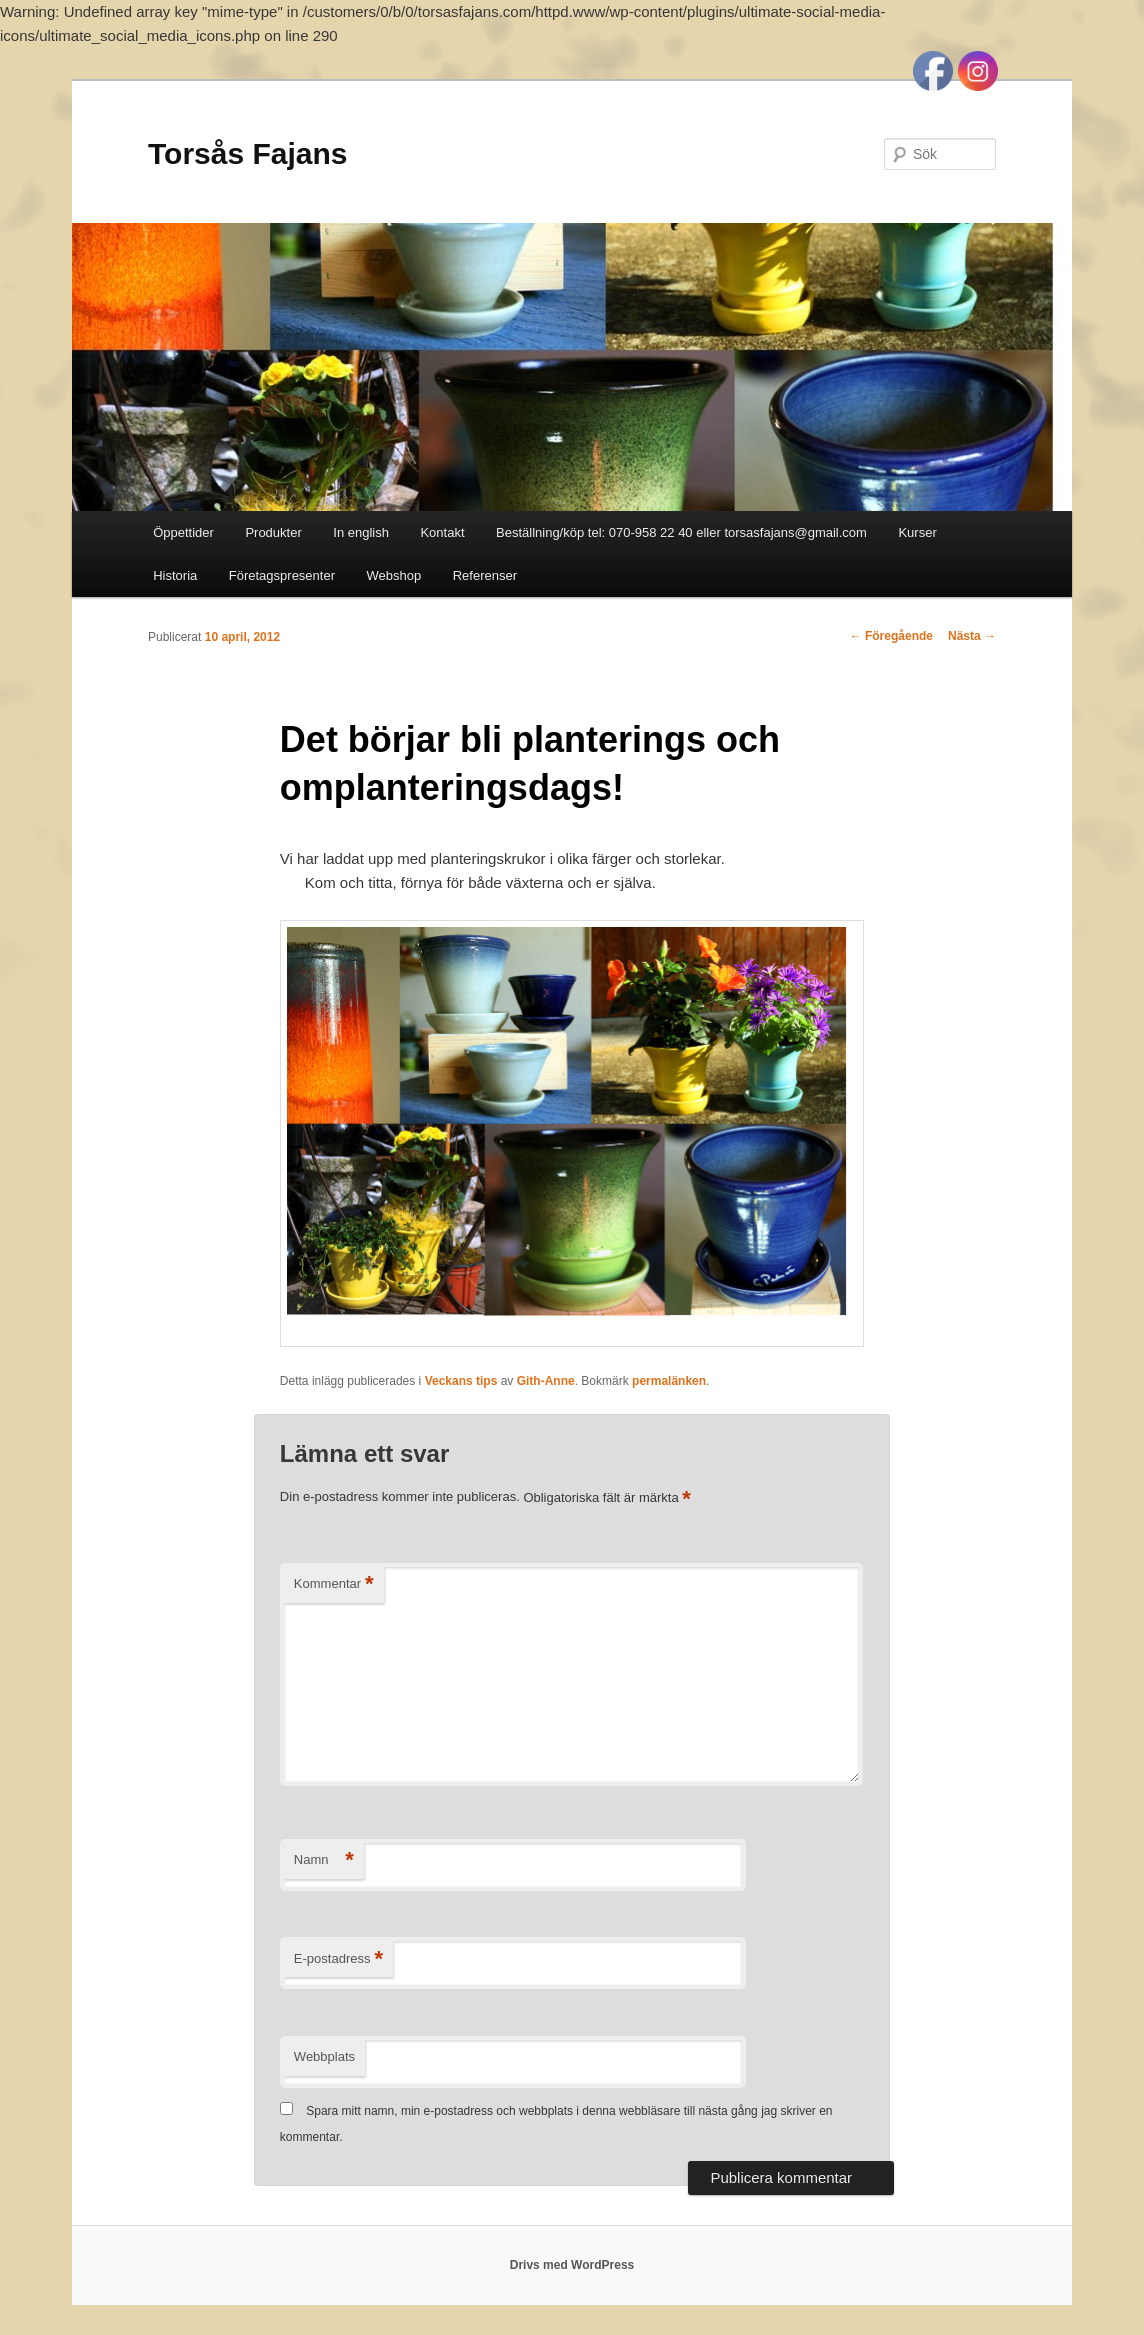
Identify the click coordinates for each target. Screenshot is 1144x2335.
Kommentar (334, 1584)
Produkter (273, 532)
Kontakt (442, 532)
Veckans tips (461, 1381)
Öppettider (183, 532)
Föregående (891, 636)
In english (361, 532)
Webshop (394, 575)
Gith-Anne (546, 1381)
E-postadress (338, 1959)
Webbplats (324, 2056)
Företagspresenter (282, 575)
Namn (324, 1860)
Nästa (972, 636)
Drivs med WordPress (572, 2265)
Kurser (917, 532)
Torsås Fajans (248, 153)
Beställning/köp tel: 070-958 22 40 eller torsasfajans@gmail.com (681, 532)
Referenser (485, 575)
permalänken (669, 1381)
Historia (175, 575)
